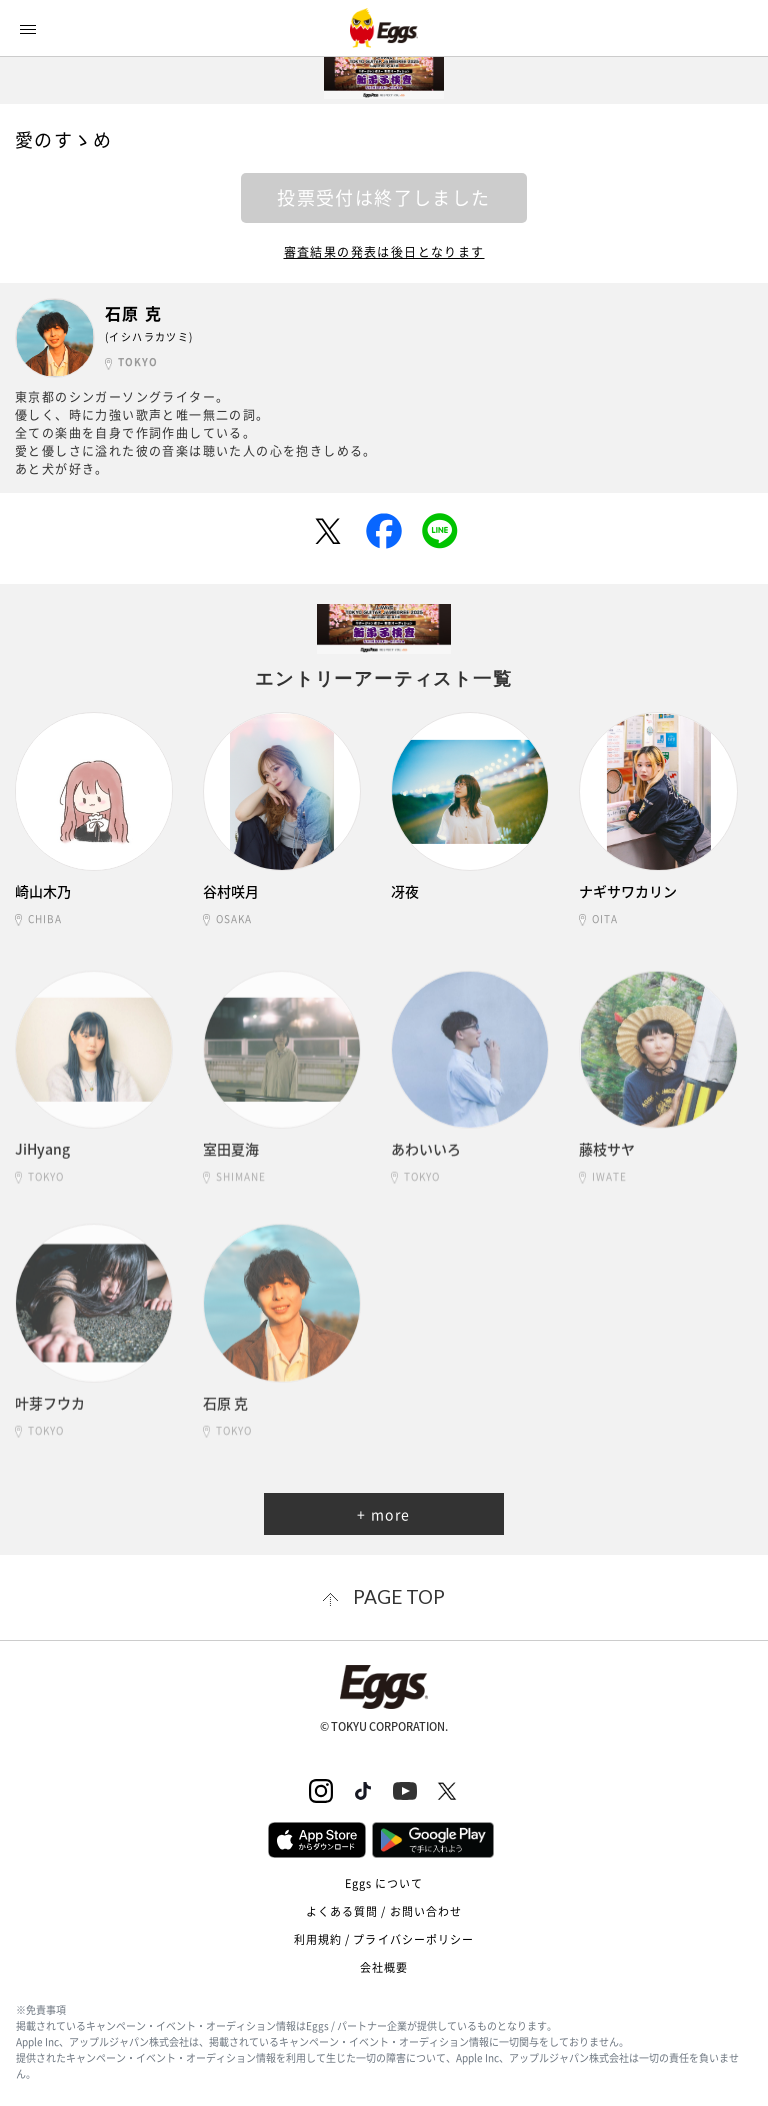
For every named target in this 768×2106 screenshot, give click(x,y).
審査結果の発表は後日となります (384, 252)
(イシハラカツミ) (149, 336)
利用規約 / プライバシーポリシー (384, 1939)
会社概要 (384, 1967)
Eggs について (384, 1883)
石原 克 (134, 313)
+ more (383, 1514)
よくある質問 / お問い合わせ (384, 1911)
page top (399, 1596)
